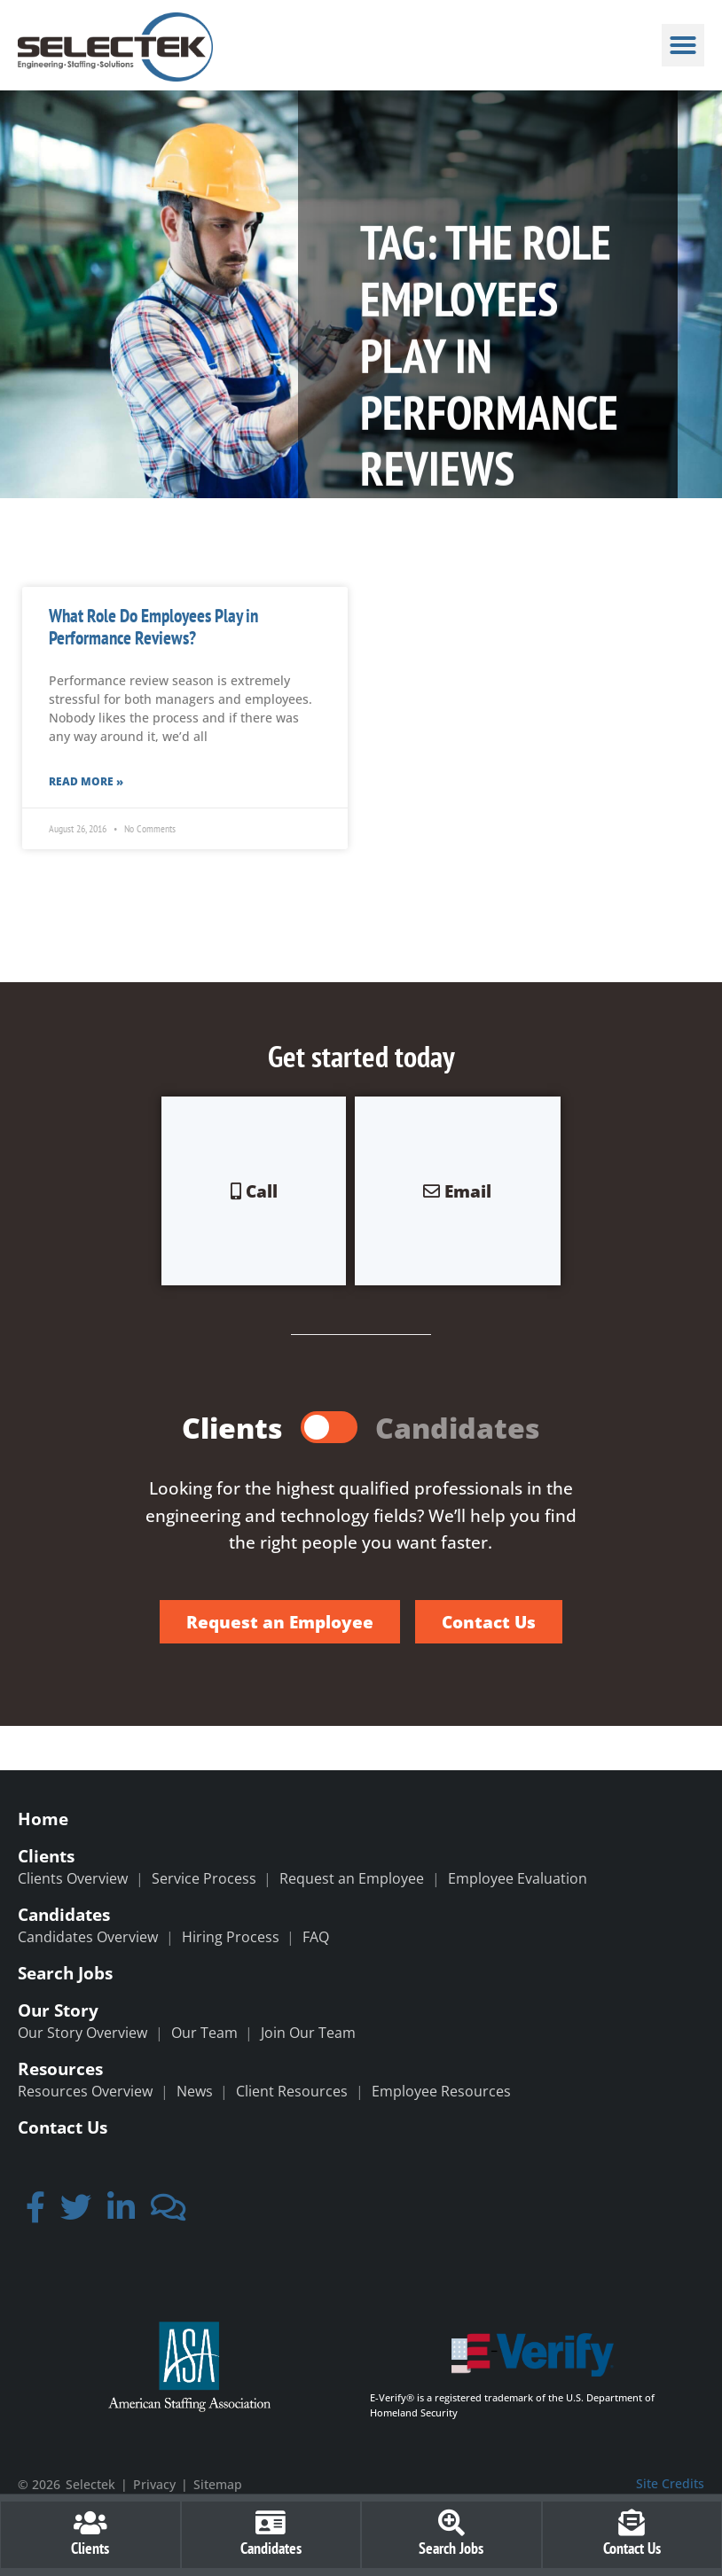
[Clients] (90, 2523)
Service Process (204, 1878)
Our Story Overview (82, 2032)
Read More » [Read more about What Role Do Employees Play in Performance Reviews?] (86, 781)
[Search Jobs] (451, 2523)
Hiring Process (230, 1937)
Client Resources (292, 2091)
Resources (60, 2068)
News (195, 2091)
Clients (46, 1856)
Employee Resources (441, 2091)
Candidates (64, 1914)
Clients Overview (73, 1878)
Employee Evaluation (517, 1878)
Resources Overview (85, 2091)
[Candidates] (270, 2523)
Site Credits (670, 2483)
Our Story (58, 2010)
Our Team (204, 2032)
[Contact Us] (631, 2523)
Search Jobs (65, 1973)
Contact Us (62, 2127)
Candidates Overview (88, 1937)
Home (43, 1819)
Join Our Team (308, 2032)
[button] (683, 45)
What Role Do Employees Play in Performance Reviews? (153, 627)
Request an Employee (351, 1878)
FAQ (315, 1937)
